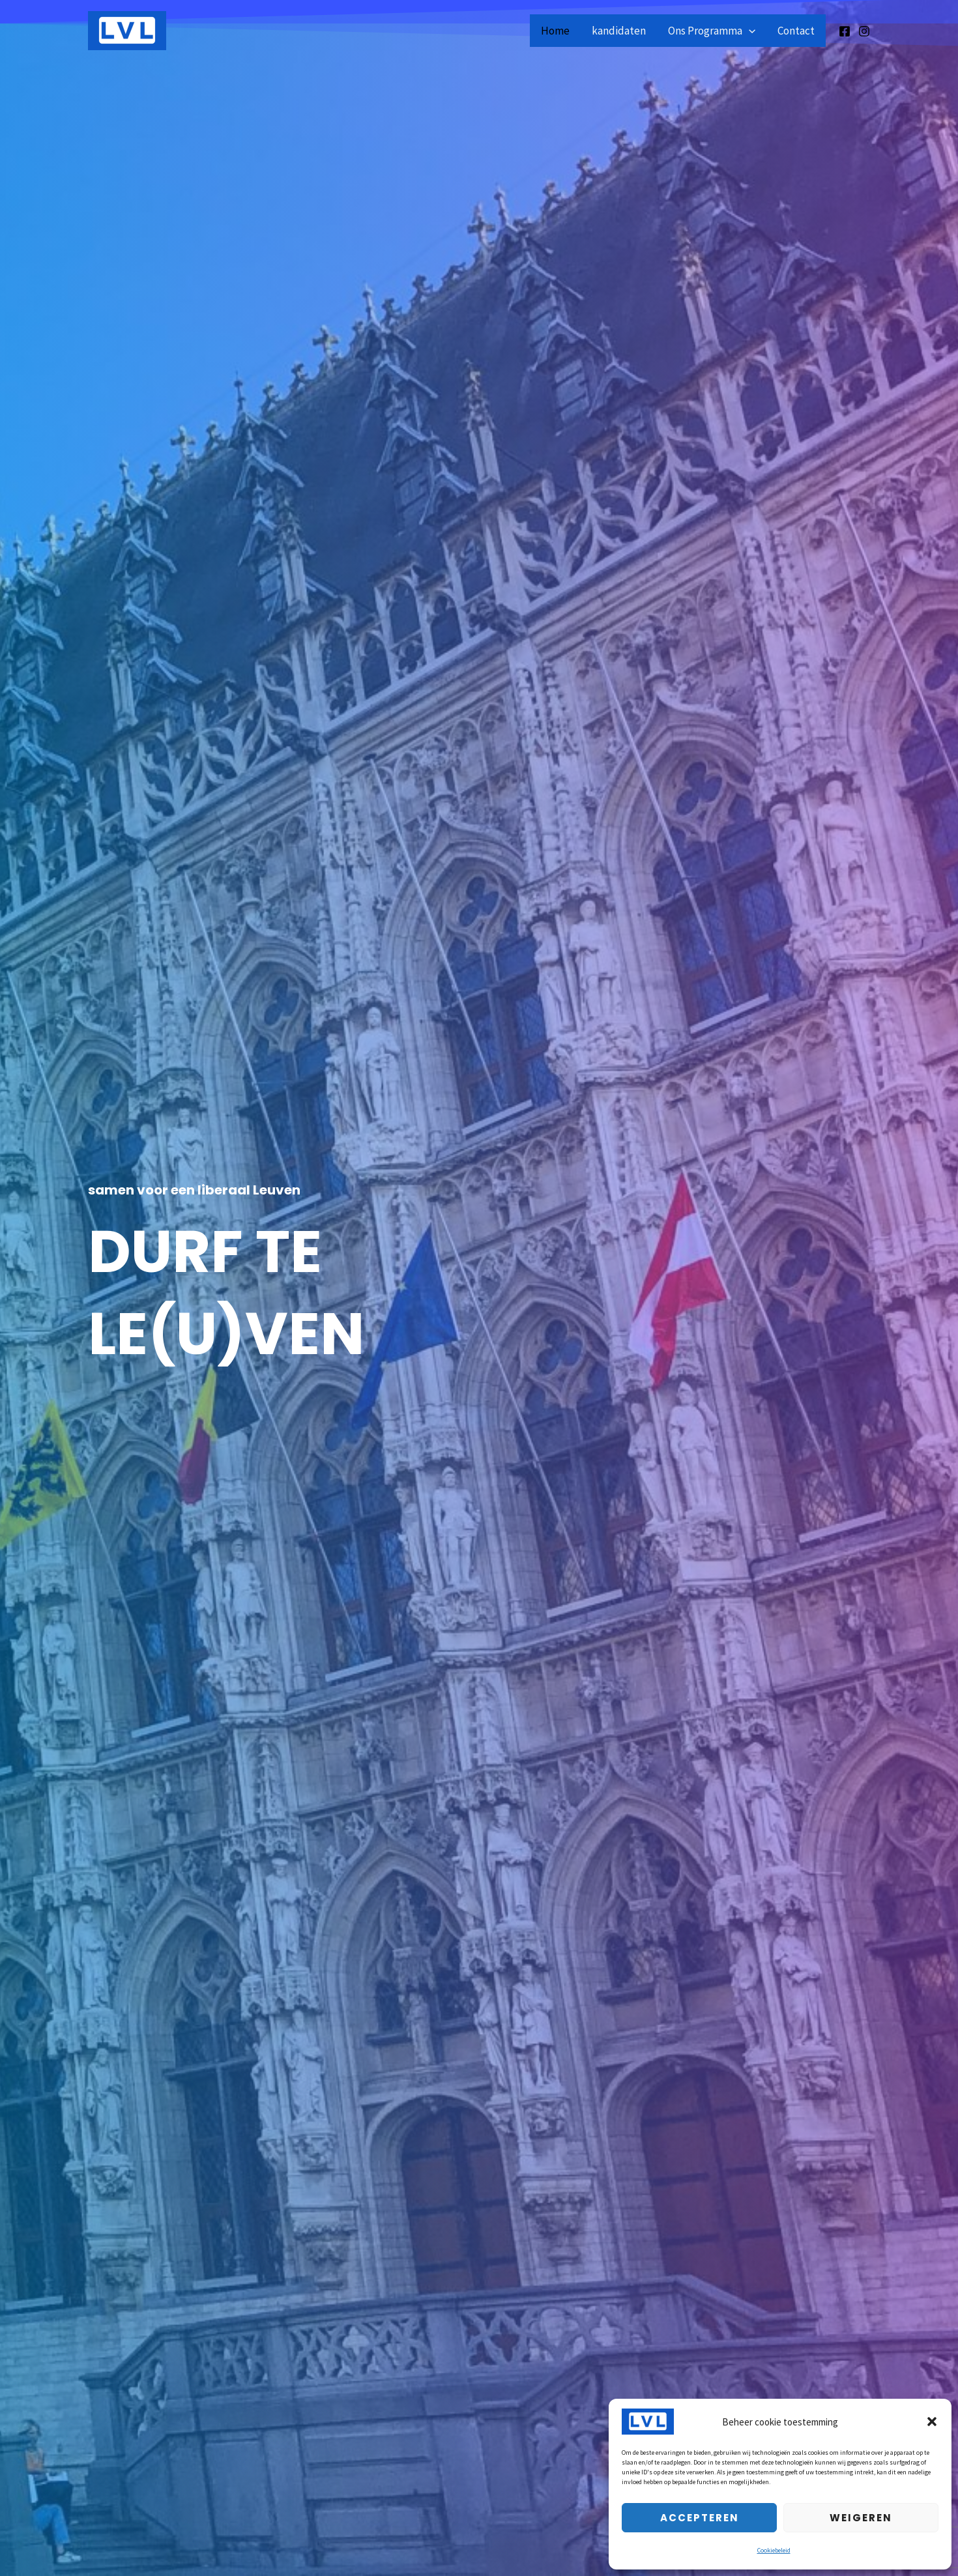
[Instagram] (864, 31)
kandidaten (619, 30)
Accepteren (699, 2518)
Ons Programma (711, 30)
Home (555, 30)
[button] (931, 2421)
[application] (748, 30)
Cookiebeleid (774, 2550)
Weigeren (861, 2518)
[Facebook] (844, 31)
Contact (796, 30)
